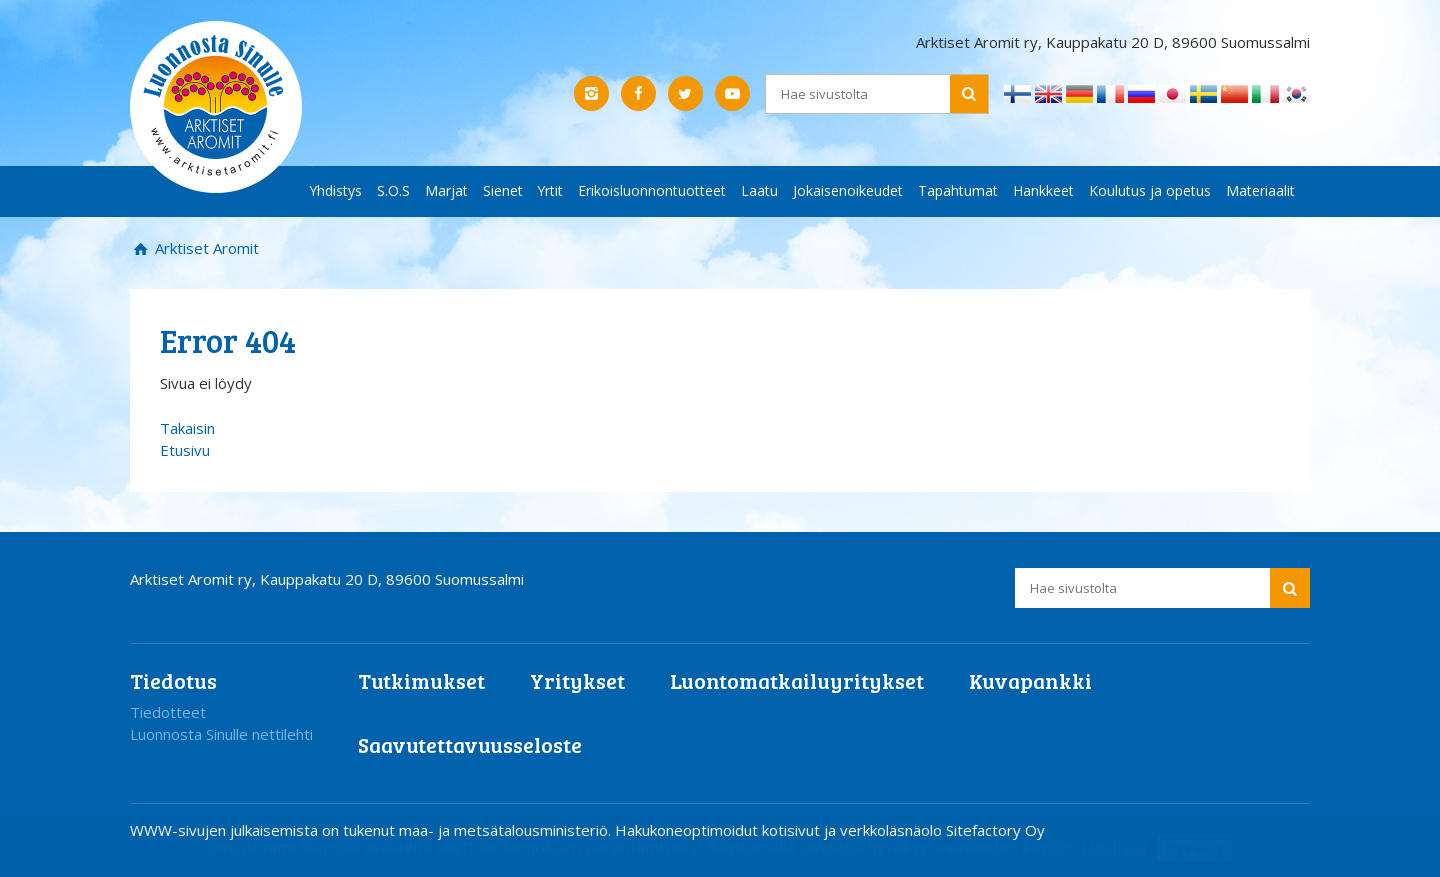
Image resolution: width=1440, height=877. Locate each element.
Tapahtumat (958, 190)
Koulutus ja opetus (1150, 190)
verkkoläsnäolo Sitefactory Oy (942, 830)
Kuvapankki (1030, 680)
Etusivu (185, 450)
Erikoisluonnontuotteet (652, 190)
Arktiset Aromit (205, 248)
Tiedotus (173, 680)
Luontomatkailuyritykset (797, 680)
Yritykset (577, 680)
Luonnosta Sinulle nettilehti (221, 734)
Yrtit (550, 190)
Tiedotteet (168, 712)
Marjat (446, 190)
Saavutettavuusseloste (470, 744)
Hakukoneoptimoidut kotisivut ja (725, 830)
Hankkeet (1043, 190)
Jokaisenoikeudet (848, 190)
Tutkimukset (421, 680)
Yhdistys (336, 190)
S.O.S (393, 190)
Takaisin (187, 428)
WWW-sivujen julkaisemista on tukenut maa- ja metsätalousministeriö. (372, 830)
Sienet (503, 190)
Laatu (759, 190)
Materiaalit (1260, 190)
